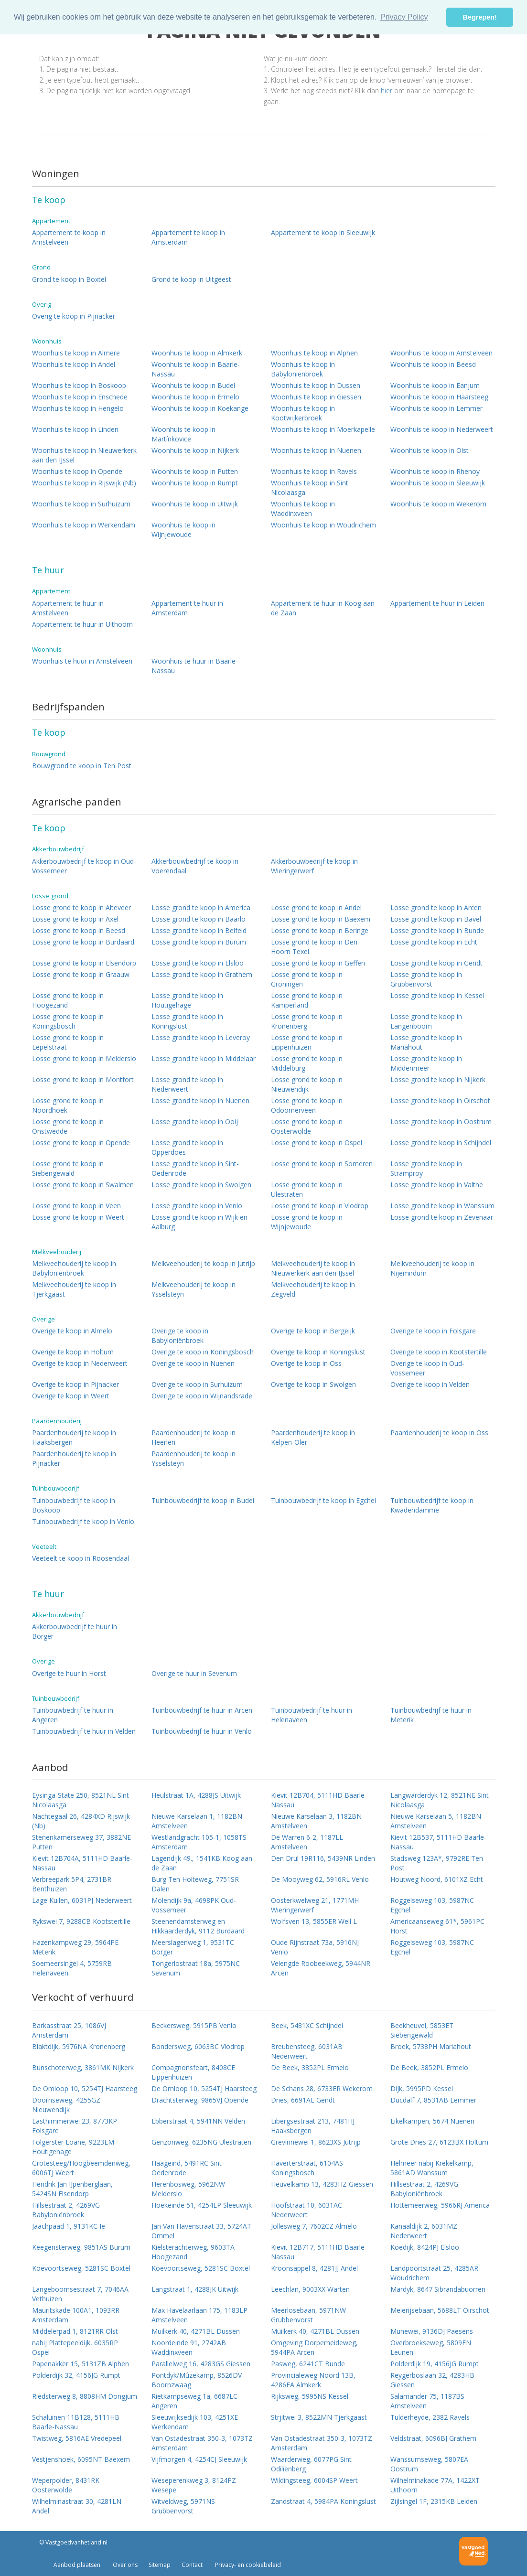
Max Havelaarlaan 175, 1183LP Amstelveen (199, 2315)
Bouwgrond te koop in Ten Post (81, 765)
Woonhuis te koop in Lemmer (436, 408)
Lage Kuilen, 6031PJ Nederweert (82, 1900)
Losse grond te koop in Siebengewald (68, 1168)
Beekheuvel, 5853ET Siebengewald (421, 2030)
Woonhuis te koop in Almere (76, 352)
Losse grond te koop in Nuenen (200, 1100)
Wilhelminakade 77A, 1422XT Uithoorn (435, 2485)
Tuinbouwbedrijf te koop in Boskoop (73, 1505)
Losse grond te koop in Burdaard (83, 941)
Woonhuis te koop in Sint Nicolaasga (309, 487)
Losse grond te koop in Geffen (318, 962)
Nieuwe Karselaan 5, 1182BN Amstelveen (435, 1821)
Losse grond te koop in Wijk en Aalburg (199, 1222)
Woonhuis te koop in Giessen (316, 396)
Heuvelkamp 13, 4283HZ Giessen (322, 2184)
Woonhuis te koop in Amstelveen (441, 352)
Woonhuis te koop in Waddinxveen (303, 508)
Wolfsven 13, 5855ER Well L (314, 1921)
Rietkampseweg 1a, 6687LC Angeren (194, 2401)
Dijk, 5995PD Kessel (421, 2088)
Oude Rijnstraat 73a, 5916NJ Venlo (315, 1947)
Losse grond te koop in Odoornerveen (307, 1105)
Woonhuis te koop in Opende (77, 471)
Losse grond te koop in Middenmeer (426, 1063)
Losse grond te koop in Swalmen (83, 1184)
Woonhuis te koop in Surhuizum (81, 503)
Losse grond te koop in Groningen (307, 979)
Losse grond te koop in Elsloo (197, 962)
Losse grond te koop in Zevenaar (441, 1217)
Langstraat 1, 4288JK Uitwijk (194, 2289)
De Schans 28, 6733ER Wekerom (322, 2088)
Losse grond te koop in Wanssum (442, 1205)
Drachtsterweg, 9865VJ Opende (199, 2099)
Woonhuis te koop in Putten (194, 471)
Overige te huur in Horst (69, 1673)
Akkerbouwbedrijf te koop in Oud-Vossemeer (84, 866)
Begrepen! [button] (480, 17)
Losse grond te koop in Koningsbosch (68, 1021)
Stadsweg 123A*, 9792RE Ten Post (436, 1863)
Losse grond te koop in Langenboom (426, 1021)
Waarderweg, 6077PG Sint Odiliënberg (311, 2464)
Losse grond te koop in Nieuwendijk (307, 1084)
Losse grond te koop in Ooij (194, 1121)
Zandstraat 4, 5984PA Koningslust (323, 2501)
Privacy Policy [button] (404, 17)
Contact (192, 2565)
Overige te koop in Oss (306, 1363)
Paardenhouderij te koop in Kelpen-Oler (313, 1437)
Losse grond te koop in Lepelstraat (68, 1042)
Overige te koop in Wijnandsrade (201, 1395)
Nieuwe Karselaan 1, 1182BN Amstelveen (196, 1821)
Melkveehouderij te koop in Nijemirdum (432, 1268)
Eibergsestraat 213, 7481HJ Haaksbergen (313, 2125)
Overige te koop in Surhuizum (197, 1384)
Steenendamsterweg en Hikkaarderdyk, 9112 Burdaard (198, 1926)
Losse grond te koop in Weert (78, 1217)
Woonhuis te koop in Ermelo (195, 396)
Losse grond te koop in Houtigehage (187, 1000)
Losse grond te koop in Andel (316, 907)
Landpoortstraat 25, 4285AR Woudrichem (434, 2273)
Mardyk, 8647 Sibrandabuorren (437, 2289)
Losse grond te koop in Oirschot (440, 1100)
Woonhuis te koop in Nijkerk (195, 450)
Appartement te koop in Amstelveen (69, 237)
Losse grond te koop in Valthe (436, 1184)
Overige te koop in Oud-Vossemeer (427, 1368)
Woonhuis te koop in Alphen (314, 352)
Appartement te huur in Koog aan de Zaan (323, 608)
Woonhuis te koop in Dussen (315, 385)
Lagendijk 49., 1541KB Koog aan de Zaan (201, 1863)
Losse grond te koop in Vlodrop (319, 1205)
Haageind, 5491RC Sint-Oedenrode (187, 2167)
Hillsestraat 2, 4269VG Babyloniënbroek (424, 2188)
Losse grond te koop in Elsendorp (84, 962)
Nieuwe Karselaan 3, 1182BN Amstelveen (316, 1821)
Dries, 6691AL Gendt (303, 2099)
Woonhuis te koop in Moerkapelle (323, 429)
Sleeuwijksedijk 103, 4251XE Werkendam (194, 2422)
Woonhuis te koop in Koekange (199, 408)
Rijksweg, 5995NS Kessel (309, 2396)
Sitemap (160, 2565)
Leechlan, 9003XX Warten (310, 2289)
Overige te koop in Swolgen (313, 1384)
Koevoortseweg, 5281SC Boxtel (81, 2268)
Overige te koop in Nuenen (193, 1363)
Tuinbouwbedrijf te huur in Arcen (201, 1710)
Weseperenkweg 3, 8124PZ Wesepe (193, 2485)
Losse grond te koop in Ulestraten (307, 1189)
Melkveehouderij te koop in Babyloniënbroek (74, 1268)
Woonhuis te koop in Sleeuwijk (437, 482)
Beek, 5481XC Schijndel (307, 2025)
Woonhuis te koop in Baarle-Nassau (195, 369)
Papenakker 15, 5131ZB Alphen (80, 2363)
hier (386, 90)
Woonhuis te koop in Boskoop (79, 385)
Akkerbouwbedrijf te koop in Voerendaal (194, 866)
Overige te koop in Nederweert (80, 1363)
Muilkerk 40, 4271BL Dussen (195, 2331)
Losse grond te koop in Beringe (319, 930)
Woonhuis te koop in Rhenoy (435, 471)
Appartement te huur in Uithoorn (82, 624)
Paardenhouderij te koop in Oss (439, 1432)
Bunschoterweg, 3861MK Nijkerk (83, 2067)
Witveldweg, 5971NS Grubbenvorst (183, 2506)
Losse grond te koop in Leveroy (200, 1037)
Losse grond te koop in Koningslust (187, 1021)
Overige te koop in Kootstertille (438, 1351)
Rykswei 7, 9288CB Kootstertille (81, 1921)
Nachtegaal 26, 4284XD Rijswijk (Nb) (81, 1821)
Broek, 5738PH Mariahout (430, 2046)
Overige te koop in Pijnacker (75, 1384)
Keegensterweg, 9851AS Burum (81, 2247)
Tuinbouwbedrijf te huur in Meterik (431, 1715)
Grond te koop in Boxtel (69, 279)
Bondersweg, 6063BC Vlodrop (198, 2046)
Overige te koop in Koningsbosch (202, 1351)
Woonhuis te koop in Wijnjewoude (183, 529)
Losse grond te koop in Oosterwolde (307, 1126)
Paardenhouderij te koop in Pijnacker (74, 1458)
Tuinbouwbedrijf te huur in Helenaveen (311, 1715)
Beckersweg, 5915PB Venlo (194, 2025)
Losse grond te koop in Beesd (78, 930)
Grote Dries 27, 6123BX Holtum (439, 2142)
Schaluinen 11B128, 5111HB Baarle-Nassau (75, 2422)
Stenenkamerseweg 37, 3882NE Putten (81, 1842)
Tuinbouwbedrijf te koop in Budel (202, 1500)
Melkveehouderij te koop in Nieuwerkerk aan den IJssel (313, 1268)
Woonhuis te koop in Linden (75, 429)
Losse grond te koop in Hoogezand (68, 1000)
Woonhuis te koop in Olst (429, 450)
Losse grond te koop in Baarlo (198, 918)
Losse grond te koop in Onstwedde (68, 1126)
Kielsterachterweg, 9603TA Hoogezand (193, 2252)
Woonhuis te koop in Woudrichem (323, 524)
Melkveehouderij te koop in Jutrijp (203, 1263)
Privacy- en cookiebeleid (247, 2565)
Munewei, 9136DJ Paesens (431, 2331)
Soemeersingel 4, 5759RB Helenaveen (72, 1968)
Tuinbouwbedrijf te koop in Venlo (83, 1521)
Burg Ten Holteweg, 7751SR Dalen (195, 1884)
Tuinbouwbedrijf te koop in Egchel (323, 1500)
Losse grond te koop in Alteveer (81, 907)
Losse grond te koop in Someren (322, 1163)
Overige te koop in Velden (430, 1384)
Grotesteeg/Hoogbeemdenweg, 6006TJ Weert (81, 2167)
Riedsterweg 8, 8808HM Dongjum (84, 2396)
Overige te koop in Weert (70, 1395)
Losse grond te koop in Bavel (435, 918)
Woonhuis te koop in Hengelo (78, 408)
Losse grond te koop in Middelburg (307, 1063)
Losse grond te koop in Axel (75, 918)
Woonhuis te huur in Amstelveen (82, 660)
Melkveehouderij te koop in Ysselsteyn (193, 1289)
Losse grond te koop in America (200, 907)
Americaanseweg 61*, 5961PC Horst (437, 1926)
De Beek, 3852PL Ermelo (310, 2067)
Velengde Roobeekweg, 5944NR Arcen (320, 1968)
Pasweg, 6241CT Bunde (308, 2363)
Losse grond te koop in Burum (198, 941)
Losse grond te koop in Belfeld (199, 930)
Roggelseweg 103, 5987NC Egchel (432, 1905)
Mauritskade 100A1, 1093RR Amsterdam (75, 2315)
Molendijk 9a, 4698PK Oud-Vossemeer (193, 1905)
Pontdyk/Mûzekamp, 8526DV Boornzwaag (196, 2380)
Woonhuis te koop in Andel (73, 364)
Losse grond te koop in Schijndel (440, 1142)
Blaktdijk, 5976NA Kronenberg (78, 2046)
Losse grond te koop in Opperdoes (187, 1147)
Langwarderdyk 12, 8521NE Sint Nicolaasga (439, 1800)
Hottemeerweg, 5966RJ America (440, 2205)
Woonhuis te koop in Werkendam (83, 524)
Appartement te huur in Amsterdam (187, 608)
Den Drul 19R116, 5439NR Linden (323, 1858)
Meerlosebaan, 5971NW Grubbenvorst (308, 2315)
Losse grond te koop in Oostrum (441, 1121)
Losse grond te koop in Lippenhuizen (307, 1042)
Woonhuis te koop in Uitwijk (194, 503)
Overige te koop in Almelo (72, 1330)
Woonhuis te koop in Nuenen (316, 450)
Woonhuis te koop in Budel (193, 385)
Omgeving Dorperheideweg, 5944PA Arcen (314, 2347)
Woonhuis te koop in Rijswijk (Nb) (84, 482)
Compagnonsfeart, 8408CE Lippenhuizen (193, 2072)
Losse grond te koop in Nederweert (187, 1084)
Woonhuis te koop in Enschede (80, 396)
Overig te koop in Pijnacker (73, 316)
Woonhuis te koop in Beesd (433, 364)
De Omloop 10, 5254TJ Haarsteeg (84, 2088)
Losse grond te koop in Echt (433, 941)
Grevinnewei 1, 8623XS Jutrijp (316, 2142)
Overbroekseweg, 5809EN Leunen (430, 2347)
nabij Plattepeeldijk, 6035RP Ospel (75, 2347)
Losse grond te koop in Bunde (437, 930)
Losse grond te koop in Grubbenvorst (426, 979)
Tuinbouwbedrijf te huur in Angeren (72, 1715)
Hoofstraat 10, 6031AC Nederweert (306, 2209)
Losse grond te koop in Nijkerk (437, 1079)
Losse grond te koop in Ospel (316, 1142)
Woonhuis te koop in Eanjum (435, 385)
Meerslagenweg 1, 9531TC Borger (192, 1947)
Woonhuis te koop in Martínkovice (183, 434)
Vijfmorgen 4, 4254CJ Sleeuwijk (199, 2459)
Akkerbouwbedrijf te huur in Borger (74, 1631)
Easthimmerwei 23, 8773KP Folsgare (74, 2125)
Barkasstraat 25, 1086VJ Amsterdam (69, 2030)
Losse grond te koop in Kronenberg (307, 1021)
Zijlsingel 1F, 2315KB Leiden (433, 2501)
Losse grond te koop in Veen (76, 1205)
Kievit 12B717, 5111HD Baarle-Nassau (319, 2252)
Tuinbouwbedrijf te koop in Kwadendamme (431, 1505)
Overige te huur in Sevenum (194, 1673)
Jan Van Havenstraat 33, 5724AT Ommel (201, 2231)
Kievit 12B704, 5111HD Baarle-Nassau (319, 1800)
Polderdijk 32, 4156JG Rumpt (76, 2375)
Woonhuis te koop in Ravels (314, 471)
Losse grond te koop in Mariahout (426, 1042)
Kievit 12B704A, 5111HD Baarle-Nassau (82, 1863)
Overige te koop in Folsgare (433, 1330)
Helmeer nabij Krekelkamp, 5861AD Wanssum (431, 2167)
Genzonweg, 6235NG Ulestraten (201, 2142)
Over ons (124, 2565)
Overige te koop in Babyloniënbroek (179, 1335)
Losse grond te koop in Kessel (437, 995)
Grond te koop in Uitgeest (191, 279)
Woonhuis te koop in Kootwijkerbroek (303, 413)
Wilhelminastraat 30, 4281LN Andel (76, 2506)
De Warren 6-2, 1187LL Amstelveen (307, 1842)
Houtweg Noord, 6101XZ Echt (436, 1879)
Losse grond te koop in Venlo (196, 1205)
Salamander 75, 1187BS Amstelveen (427, 2401)
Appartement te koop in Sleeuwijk (323, 232)
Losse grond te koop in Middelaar (203, 1058)
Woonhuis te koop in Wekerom (438, 503)
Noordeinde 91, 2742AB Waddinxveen (188, 2347)
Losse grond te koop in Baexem (320, 918)
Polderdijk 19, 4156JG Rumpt (434, 2363)
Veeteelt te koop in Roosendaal (80, 1558)
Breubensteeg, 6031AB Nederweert (307, 2051)
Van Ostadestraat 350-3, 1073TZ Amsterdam (202, 2443)
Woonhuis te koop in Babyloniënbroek (303, 369)
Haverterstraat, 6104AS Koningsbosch (307, 2167)
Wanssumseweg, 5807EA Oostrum (429, 2464)
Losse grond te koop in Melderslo (84, 1058)
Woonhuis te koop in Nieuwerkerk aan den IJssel (84, 455)
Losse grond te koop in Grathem (201, 974)
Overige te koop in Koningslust (318, 1351)
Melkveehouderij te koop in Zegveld (313, 1289)
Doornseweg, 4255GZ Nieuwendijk (66, 2104)
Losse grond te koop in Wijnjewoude (307, 1222)
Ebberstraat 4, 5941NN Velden (198, 2120)
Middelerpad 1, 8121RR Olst (75, 2331)
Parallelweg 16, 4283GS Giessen (200, 2363)
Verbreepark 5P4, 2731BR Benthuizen (71, 1884)
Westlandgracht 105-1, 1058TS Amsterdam (199, 1842)
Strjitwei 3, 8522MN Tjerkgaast (319, 2417)
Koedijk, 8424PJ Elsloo (424, 2247)
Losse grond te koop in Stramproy (426, 1168)
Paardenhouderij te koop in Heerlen (193, 1437)
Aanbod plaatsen (77, 2565)
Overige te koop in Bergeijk (313, 1330)
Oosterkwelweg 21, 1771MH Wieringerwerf (315, 1905)
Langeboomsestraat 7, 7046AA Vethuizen (80, 2294)
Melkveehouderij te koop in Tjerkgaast (74, 1289)
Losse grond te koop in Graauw (80, 974)
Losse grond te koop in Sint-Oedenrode (195, 1168)
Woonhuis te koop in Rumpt (194, 482)
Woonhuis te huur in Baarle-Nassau (194, 665)
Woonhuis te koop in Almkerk (196, 352)
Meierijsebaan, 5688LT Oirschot (439, 2310)
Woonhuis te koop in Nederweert (441, 429)
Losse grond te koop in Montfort (83, 1079)
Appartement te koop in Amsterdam (188, 237)
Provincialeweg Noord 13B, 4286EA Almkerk (313, 2380)
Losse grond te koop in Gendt (436, 962)
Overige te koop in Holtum (73, 1351)
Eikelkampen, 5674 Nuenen (432, 2120)
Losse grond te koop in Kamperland (307, 1000)
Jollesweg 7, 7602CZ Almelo (314, 2226)
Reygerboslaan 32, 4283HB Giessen (432, 2380)
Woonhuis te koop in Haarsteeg (439, 396)
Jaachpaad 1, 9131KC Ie (68, 2226)
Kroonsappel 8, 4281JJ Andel (314, 2268)
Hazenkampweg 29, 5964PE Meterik (75, 1947)
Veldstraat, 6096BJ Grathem (433, 2438)
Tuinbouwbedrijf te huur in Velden (84, 1731)
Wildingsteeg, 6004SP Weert (314, 2480)
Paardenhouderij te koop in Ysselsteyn (193, 1458)
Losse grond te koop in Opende (81, 1142)
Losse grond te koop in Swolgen (201, 1184)
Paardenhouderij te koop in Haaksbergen (74, 1437)
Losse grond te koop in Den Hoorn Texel (314, 946)
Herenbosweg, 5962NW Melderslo (188, 2188)
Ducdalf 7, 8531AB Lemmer (433, 2099)
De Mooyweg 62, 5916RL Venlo (320, 1879)
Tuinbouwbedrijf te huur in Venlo (201, 1731)
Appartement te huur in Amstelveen (68, 608)
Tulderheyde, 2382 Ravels (430, 2417)
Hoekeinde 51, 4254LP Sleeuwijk (201, 2205)
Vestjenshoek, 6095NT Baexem (81, 2459)
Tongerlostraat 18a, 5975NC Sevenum (195, 1968)
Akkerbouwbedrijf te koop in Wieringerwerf (314, 866)
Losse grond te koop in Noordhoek (68, 1105)
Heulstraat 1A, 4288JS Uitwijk (196, 1795)
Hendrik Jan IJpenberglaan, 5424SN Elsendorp (72, 2188)
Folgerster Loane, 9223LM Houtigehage (73, 2146)
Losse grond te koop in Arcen (436, 907)
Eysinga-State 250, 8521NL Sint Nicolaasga (80, 1800)
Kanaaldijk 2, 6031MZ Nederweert (423, 2231)
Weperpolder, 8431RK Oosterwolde (65, 2485)
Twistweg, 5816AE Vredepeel (76, 2438)
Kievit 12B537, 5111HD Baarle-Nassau (438, 1842)
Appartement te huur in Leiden (437, 603)
